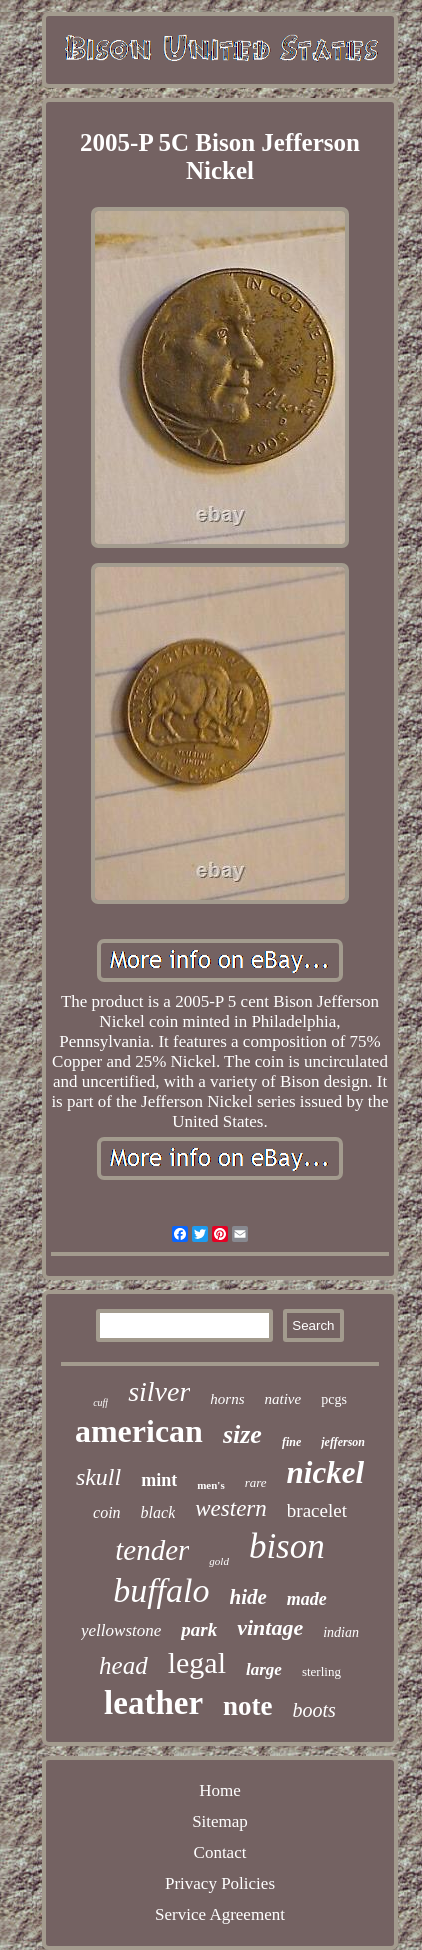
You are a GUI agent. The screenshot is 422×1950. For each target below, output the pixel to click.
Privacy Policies (220, 1883)
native (283, 1399)
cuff (100, 1402)
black (158, 1512)
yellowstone (121, 1630)
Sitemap (220, 1821)
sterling (321, 1671)
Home (220, 1790)
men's (211, 1485)
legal (197, 1662)
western (231, 1508)
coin (107, 1512)
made (307, 1599)
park (199, 1629)
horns (227, 1399)
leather (153, 1703)
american (139, 1431)
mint (159, 1480)
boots (314, 1710)
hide (248, 1597)
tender (152, 1550)
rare (256, 1482)
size (242, 1434)
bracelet (317, 1510)
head (123, 1665)
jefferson (343, 1442)
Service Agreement (220, 1914)
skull (98, 1477)
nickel (326, 1472)
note (248, 1706)
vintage (270, 1627)
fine (291, 1442)
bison (287, 1546)
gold (219, 1561)
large (264, 1669)
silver (159, 1391)
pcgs (334, 1399)
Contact (220, 1852)
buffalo (161, 1590)
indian (341, 1632)
